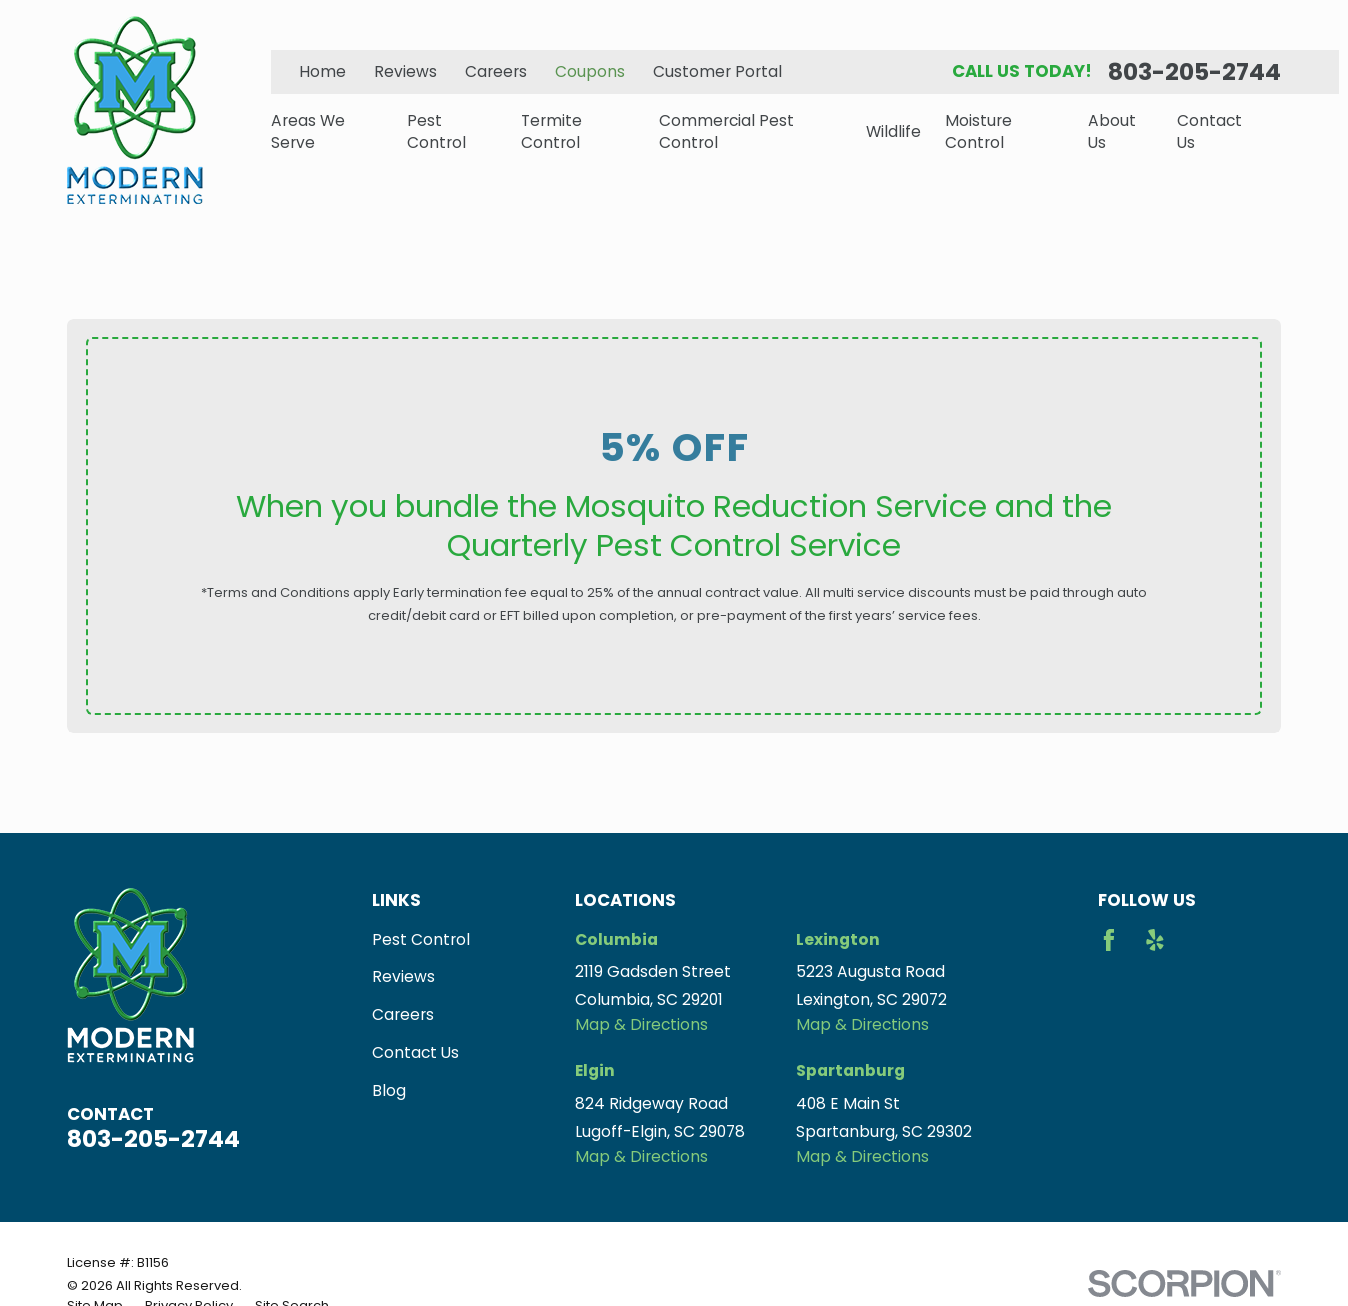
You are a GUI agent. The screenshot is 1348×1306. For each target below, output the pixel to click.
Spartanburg (850, 1070)
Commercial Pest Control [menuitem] (726, 131)
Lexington (838, 939)
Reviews (405, 71)
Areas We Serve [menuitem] (308, 131)
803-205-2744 (1194, 71)
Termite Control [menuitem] (551, 131)
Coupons (590, 71)
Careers (496, 71)
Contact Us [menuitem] (1209, 131)
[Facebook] (1109, 940)
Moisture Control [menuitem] (978, 131)
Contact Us (415, 1052)
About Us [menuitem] (1112, 131)
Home (322, 71)
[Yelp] (1155, 940)
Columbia (616, 939)
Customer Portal (717, 71)
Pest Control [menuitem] (436, 131)
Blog (389, 1090)
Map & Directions (641, 1024)
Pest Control (421, 939)
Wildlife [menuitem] (893, 131)
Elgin (595, 1070)
